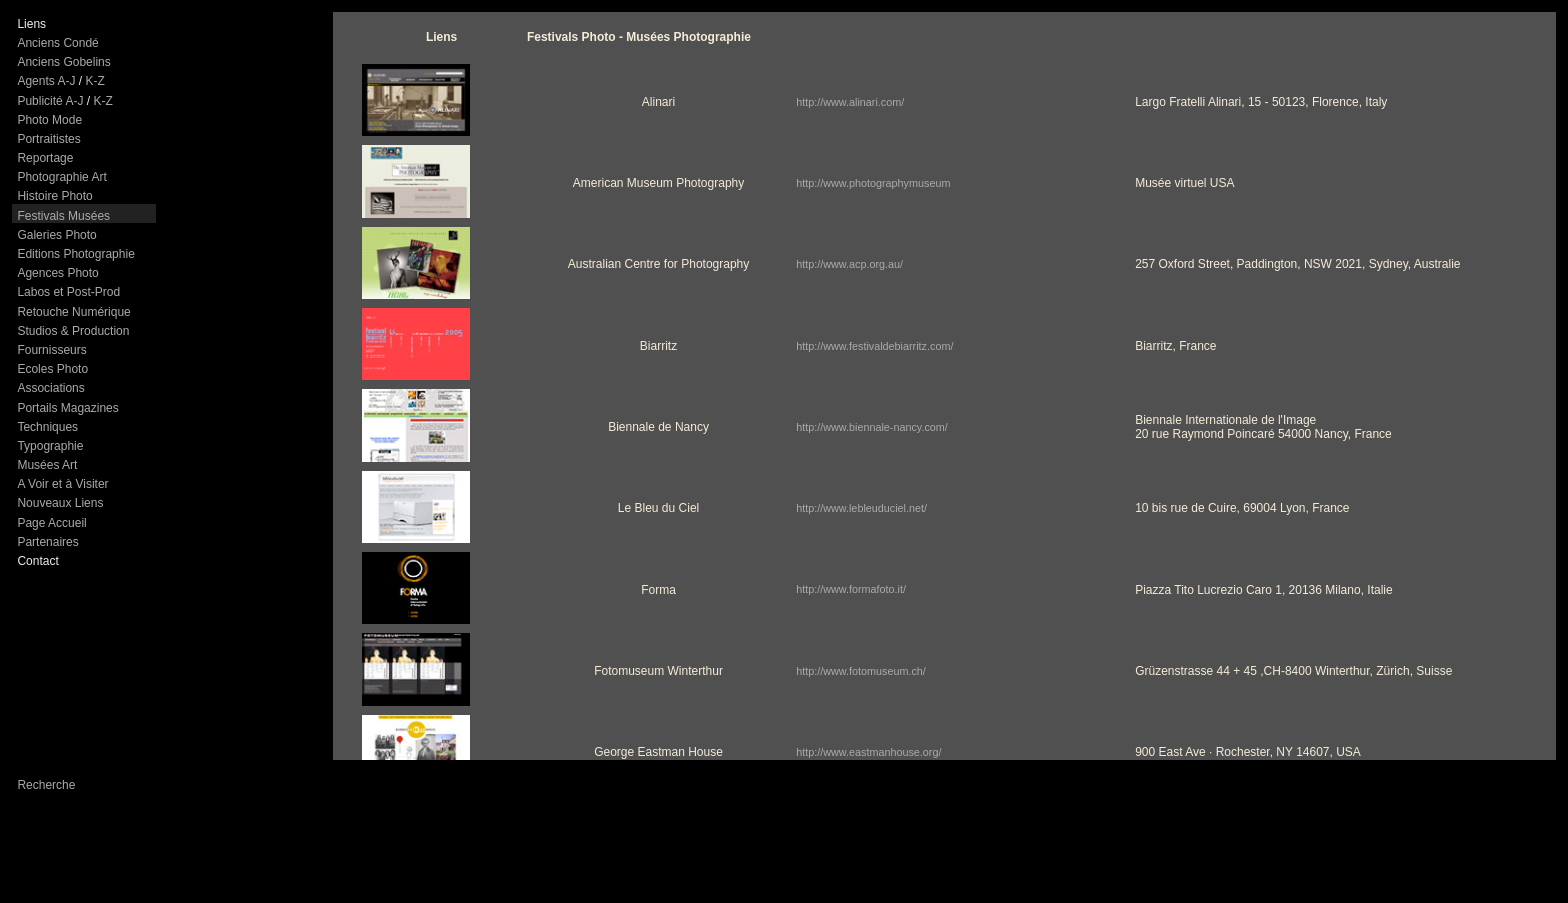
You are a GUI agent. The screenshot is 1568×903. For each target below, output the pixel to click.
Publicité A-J (50, 101)
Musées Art (47, 465)
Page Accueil (51, 523)
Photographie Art (61, 177)
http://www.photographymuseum (873, 183)
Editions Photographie (75, 254)
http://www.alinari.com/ (850, 102)
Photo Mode (49, 120)
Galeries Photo (56, 235)
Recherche (46, 785)
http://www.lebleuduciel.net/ (861, 508)
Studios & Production (73, 331)
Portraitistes (48, 139)
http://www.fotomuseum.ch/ (861, 671)
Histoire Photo (54, 196)
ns (39, 24)
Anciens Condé (57, 43)
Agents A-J (46, 81)
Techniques (47, 427)
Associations (50, 388)
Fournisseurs (51, 350)
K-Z (94, 81)
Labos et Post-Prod (68, 292)
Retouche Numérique (73, 312)
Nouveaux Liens (60, 503)
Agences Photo (57, 273)
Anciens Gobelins (63, 62)
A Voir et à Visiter (62, 484)
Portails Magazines (67, 408)
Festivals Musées (63, 216)
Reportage (45, 158)
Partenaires (47, 542)
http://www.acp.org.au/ (849, 264)
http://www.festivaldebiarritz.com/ (874, 346)
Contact (37, 561)
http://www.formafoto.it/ (851, 589)
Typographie (50, 446)
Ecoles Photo (52, 369)
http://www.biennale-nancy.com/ (872, 427)
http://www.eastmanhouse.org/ (868, 752)
